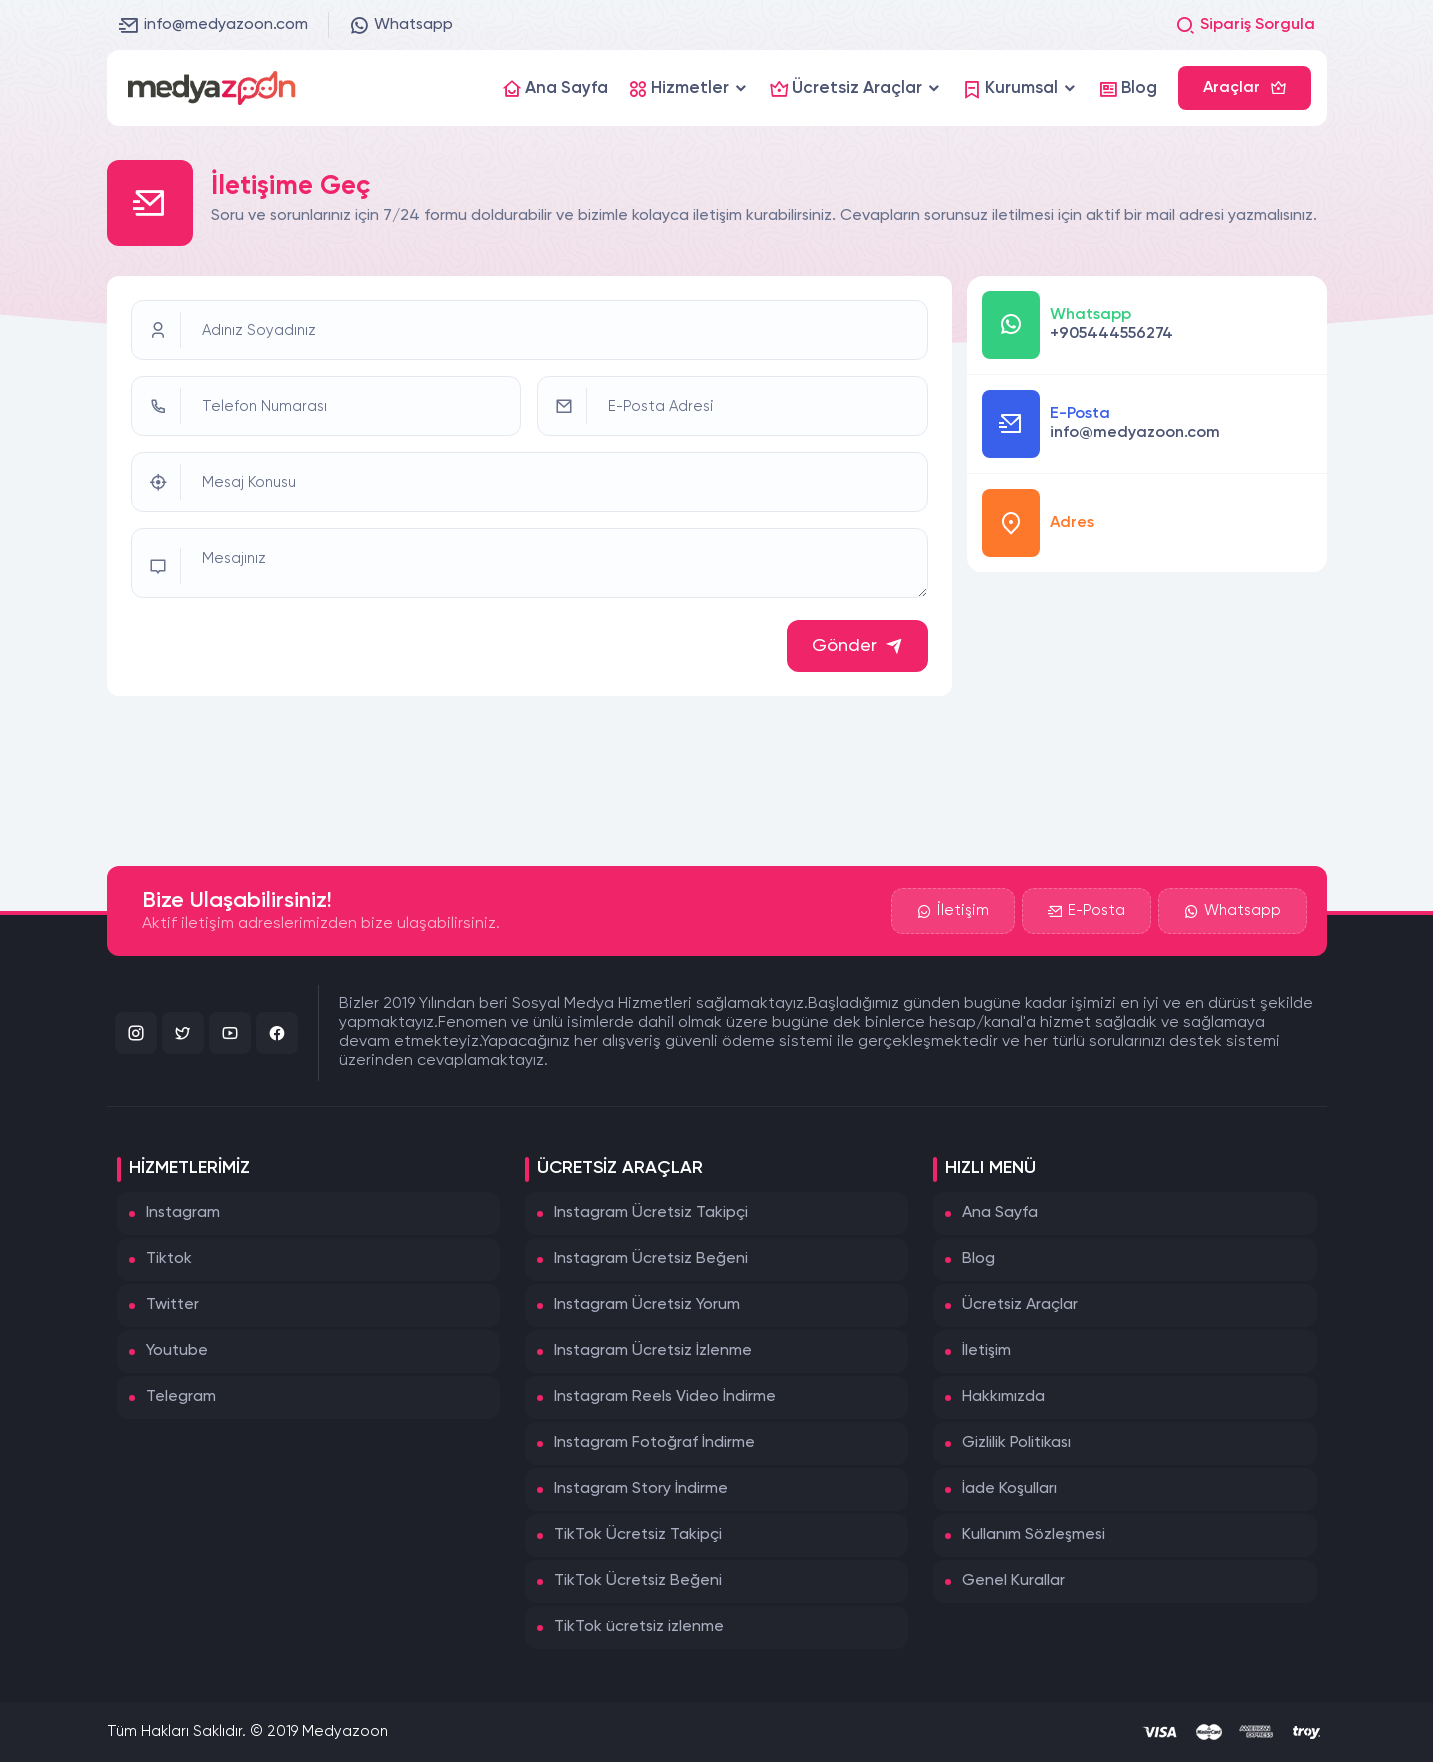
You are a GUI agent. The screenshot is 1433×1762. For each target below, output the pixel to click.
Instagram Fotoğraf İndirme (654, 1443)
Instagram (183, 1213)
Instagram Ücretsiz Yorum (647, 1305)
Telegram (181, 1397)
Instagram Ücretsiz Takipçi (651, 1213)
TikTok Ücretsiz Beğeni (638, 1581)
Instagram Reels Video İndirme (665, 1397)
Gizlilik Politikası (1016, 1443)
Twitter (172, 1305)
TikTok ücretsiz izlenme (639, 1627)
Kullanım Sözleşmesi (1033, 1535)
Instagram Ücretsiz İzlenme (653, 1351)
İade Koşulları (1009, 1489)
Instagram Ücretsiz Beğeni (651, 1259)
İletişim (953, 911)
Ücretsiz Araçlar (1020, 1305)
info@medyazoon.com (213, 25)
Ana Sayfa (1000, 1213)
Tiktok (169, 1259)
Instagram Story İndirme (641, 1489)
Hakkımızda (1003, 1397)
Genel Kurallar (1013, 1581)
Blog (978, 1259)
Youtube (177, 1351)
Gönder (857, 646)
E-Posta (1086, 911)
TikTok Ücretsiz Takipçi (638, 1535)
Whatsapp (401, 25)
